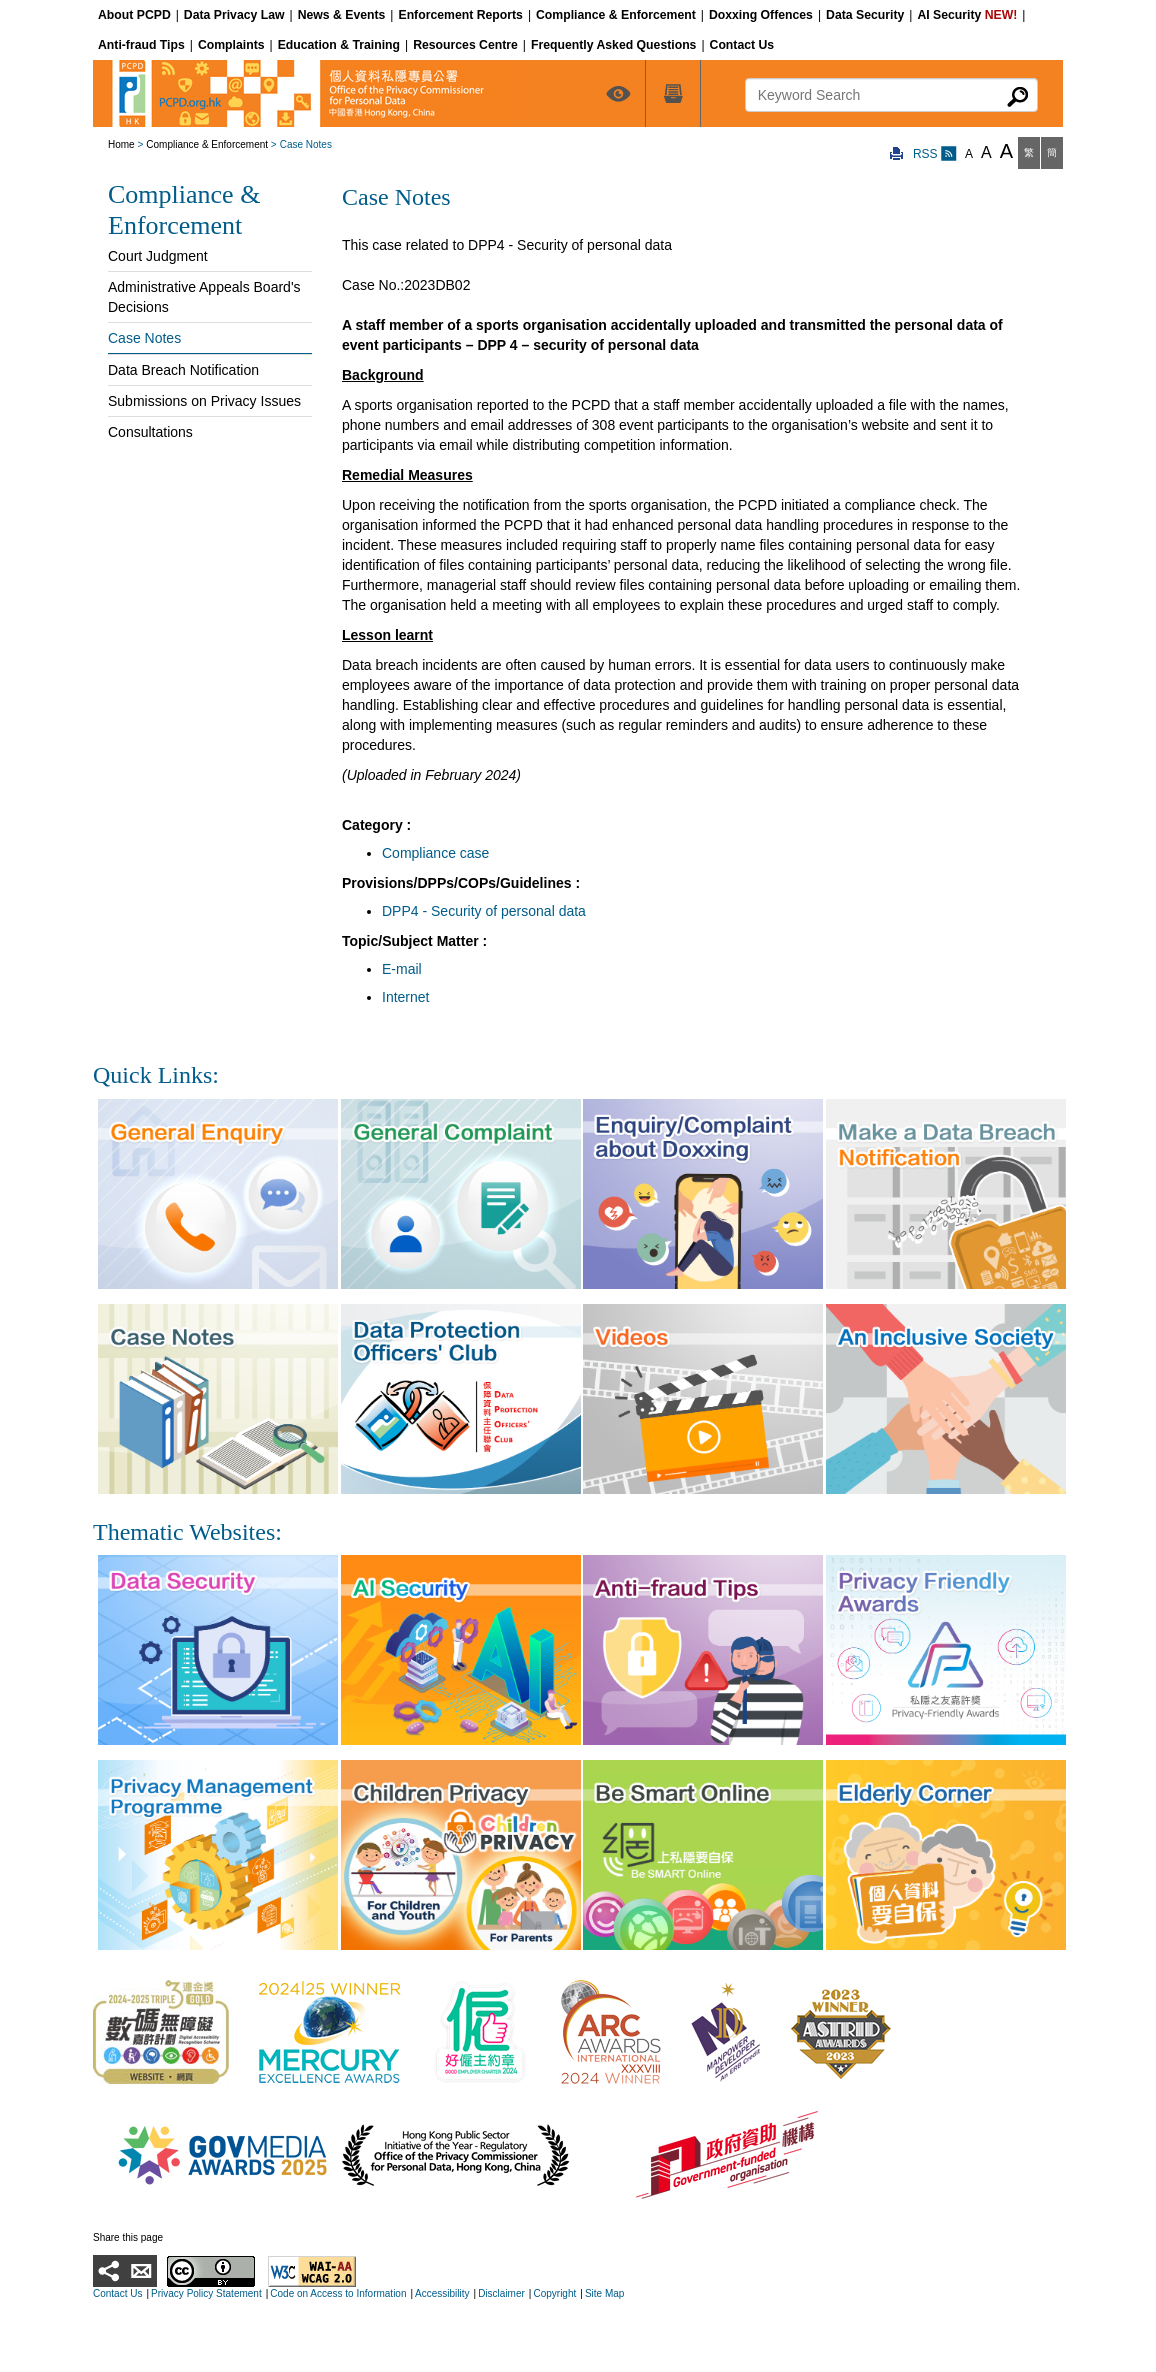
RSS (935, 154)
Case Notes (144, 338)
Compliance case (435, 853)
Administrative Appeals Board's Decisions (204, 297)
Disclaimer (501, 2293)
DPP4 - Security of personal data (484, 911)
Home (121, 144)
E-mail (402, 969)
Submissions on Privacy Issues (204, 401)
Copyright (554, 2293)
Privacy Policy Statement (206, 2293)
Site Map (604, 2293)
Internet (405, 997)
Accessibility (442, 2293)
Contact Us (117, 2293)
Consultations (150, 432)
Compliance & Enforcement (207, 144)
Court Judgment (158, 256)
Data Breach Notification (183, 370)
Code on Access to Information (338, 2293)
